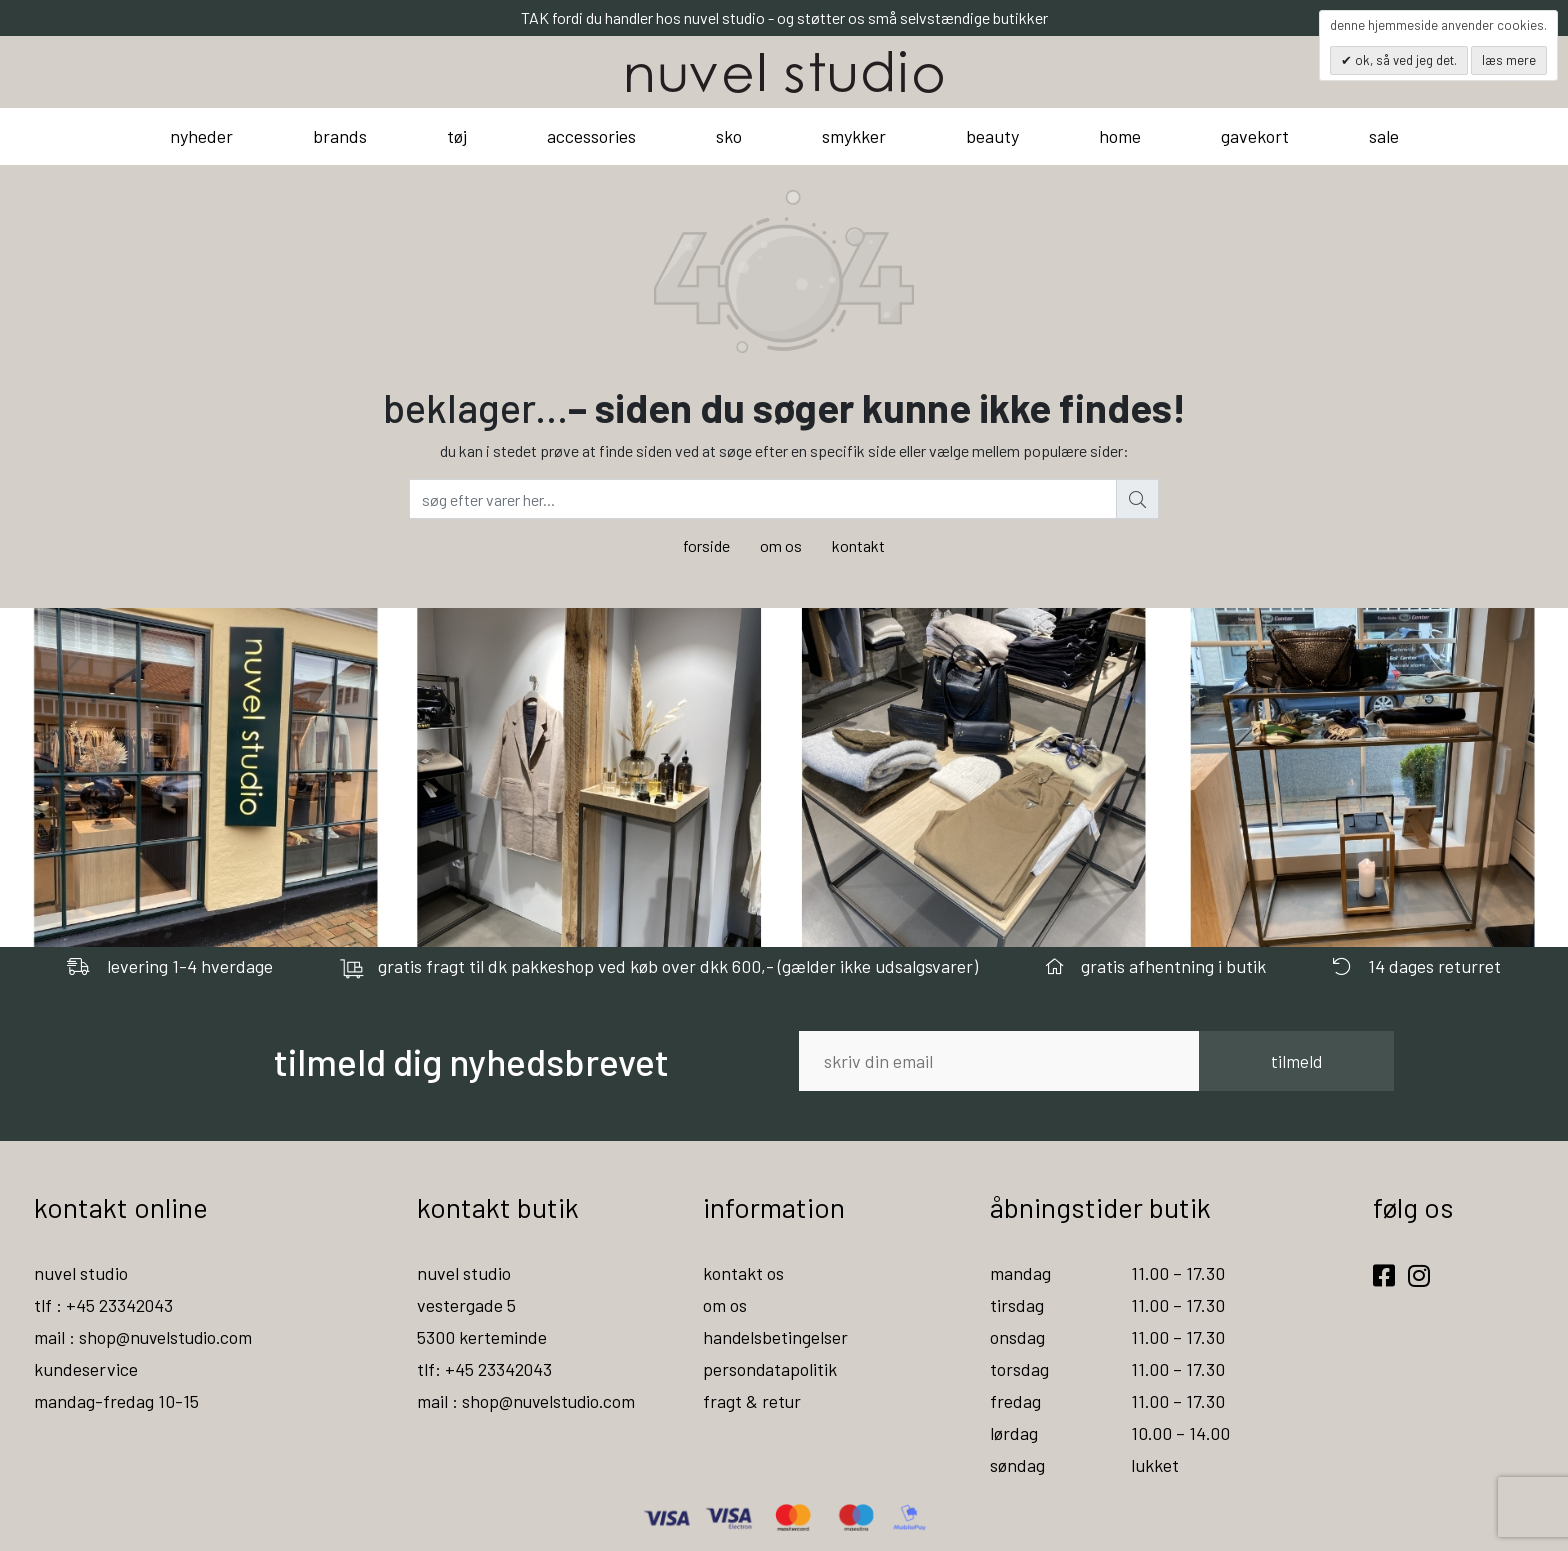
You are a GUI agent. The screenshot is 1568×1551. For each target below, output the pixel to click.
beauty (992, 136)
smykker (854, 136)
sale (1384, 136)
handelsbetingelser (776, 1337)
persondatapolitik (770, 1369)
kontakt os (743, 1273)
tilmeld (1296, 1061)
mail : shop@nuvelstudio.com (145, 1337)
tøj (457, 136)
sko (729, 136)
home (1120, 136)
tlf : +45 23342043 (104, 1305)
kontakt (858, 545)
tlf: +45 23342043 (485, 1369)
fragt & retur (752, 1401)
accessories (591, 136)
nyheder (201, 136)
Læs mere (1509, 60)
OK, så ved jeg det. (1404, 60)
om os (781, 545)
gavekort (1255, 136)
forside (706, 545)
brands (340, 136)
